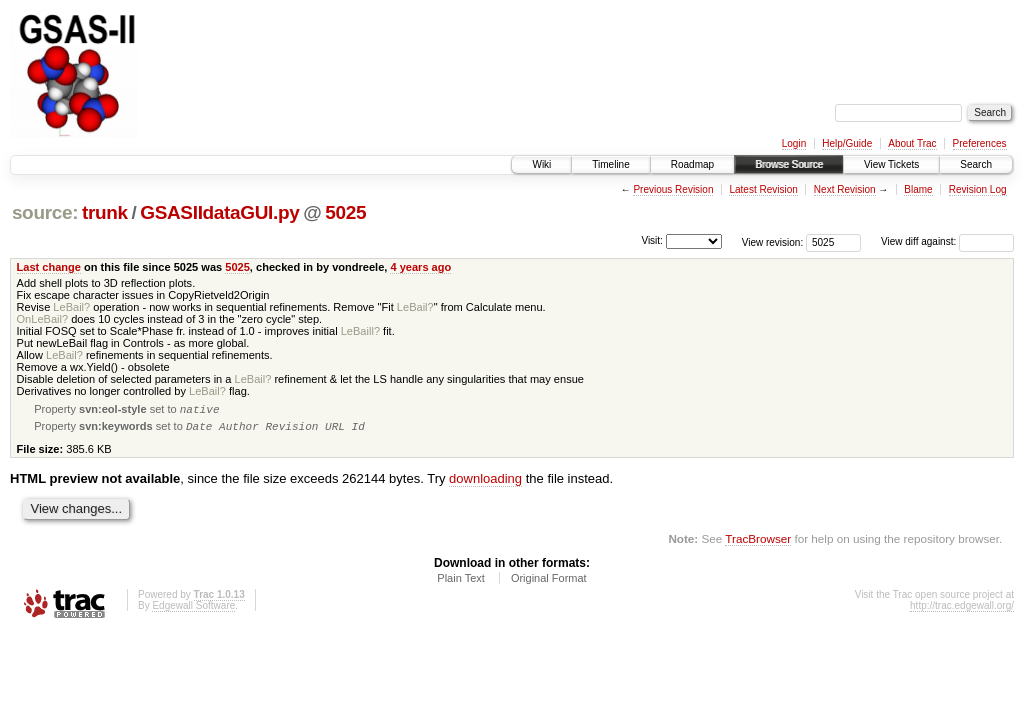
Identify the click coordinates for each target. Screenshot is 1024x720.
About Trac (912, 143)
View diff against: (947, 241)
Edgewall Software (193, 609)
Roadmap (692, 164)
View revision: (773, 241)
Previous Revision (673, 189)
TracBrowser (758, 542)
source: (45, 212)
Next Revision (845, 189)
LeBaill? (360, 331)
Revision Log (978, 189)
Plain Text (461, 582)
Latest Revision (763, 189)
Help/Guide (847, 143)
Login (794, 143)
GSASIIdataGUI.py (219, 212)
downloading (485, 482)
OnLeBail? (43, 319)
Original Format (549, 582)
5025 (345, 212)
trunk (105, 212)
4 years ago (420, 267)
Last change (49, 267)
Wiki (541, 164)
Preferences (980, 143)
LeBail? (71, 307)
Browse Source (789, 164)
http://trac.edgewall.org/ (962, 609)
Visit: (652, 240)
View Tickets (891, 164)
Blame (918, 189)
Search (976, 164)
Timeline (610, 164)
